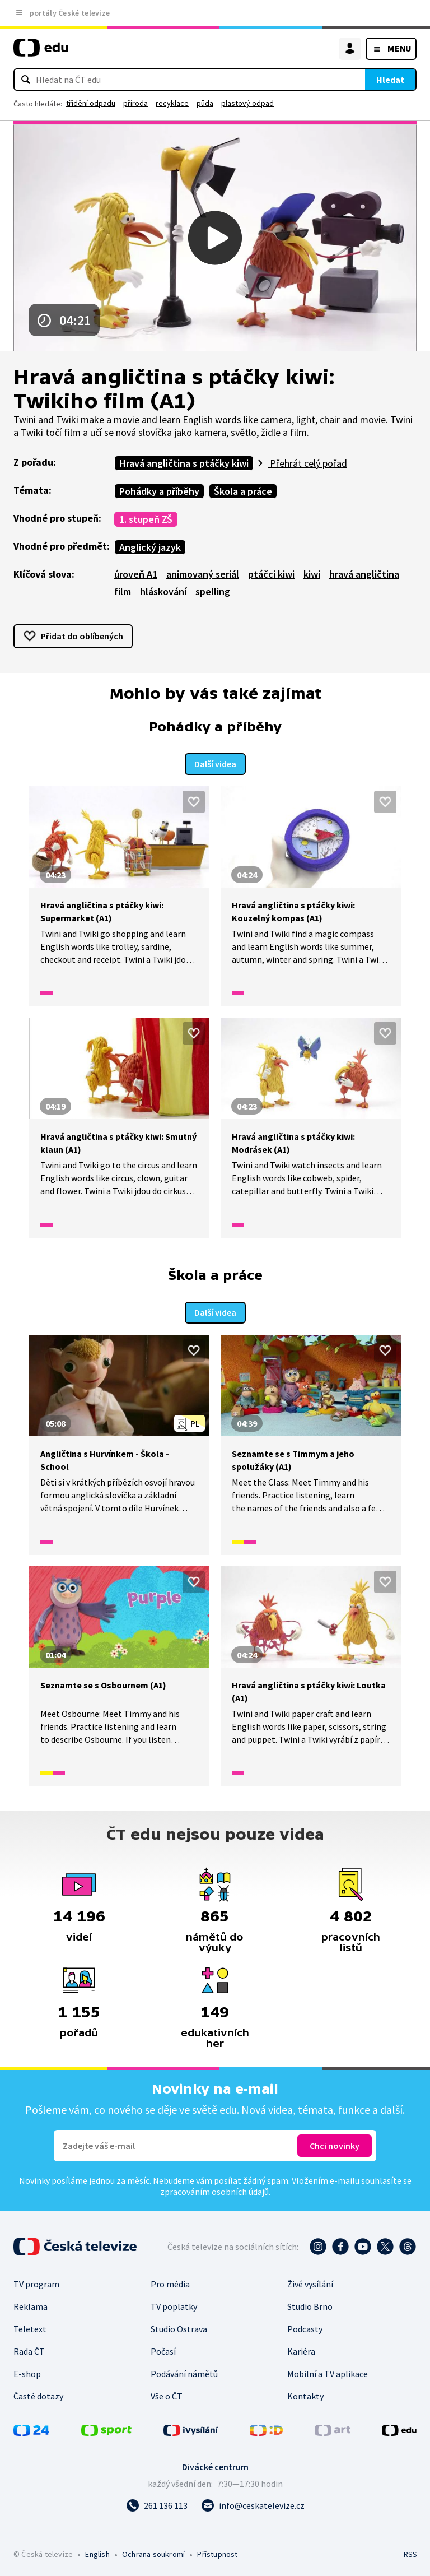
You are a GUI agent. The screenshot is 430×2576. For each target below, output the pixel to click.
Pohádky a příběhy (159, 491)
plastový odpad (247, 103)
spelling (212, 591)
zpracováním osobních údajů (214, 2190)
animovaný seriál (202, 574)
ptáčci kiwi (271, 574)
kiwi (311, 574)
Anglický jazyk (150, 547)
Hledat (390, 79)
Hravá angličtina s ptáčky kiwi (184, 463)
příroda (135, 103)
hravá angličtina (364, 574)
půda (205, 103)
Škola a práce (243, 491)
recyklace (172, 103)
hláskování (163, 591)
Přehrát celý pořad (307, 463)
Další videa (215, 762)
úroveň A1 (135, 574)
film (122, 591)
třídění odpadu (90, 103)
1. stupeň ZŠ (145, 519)
